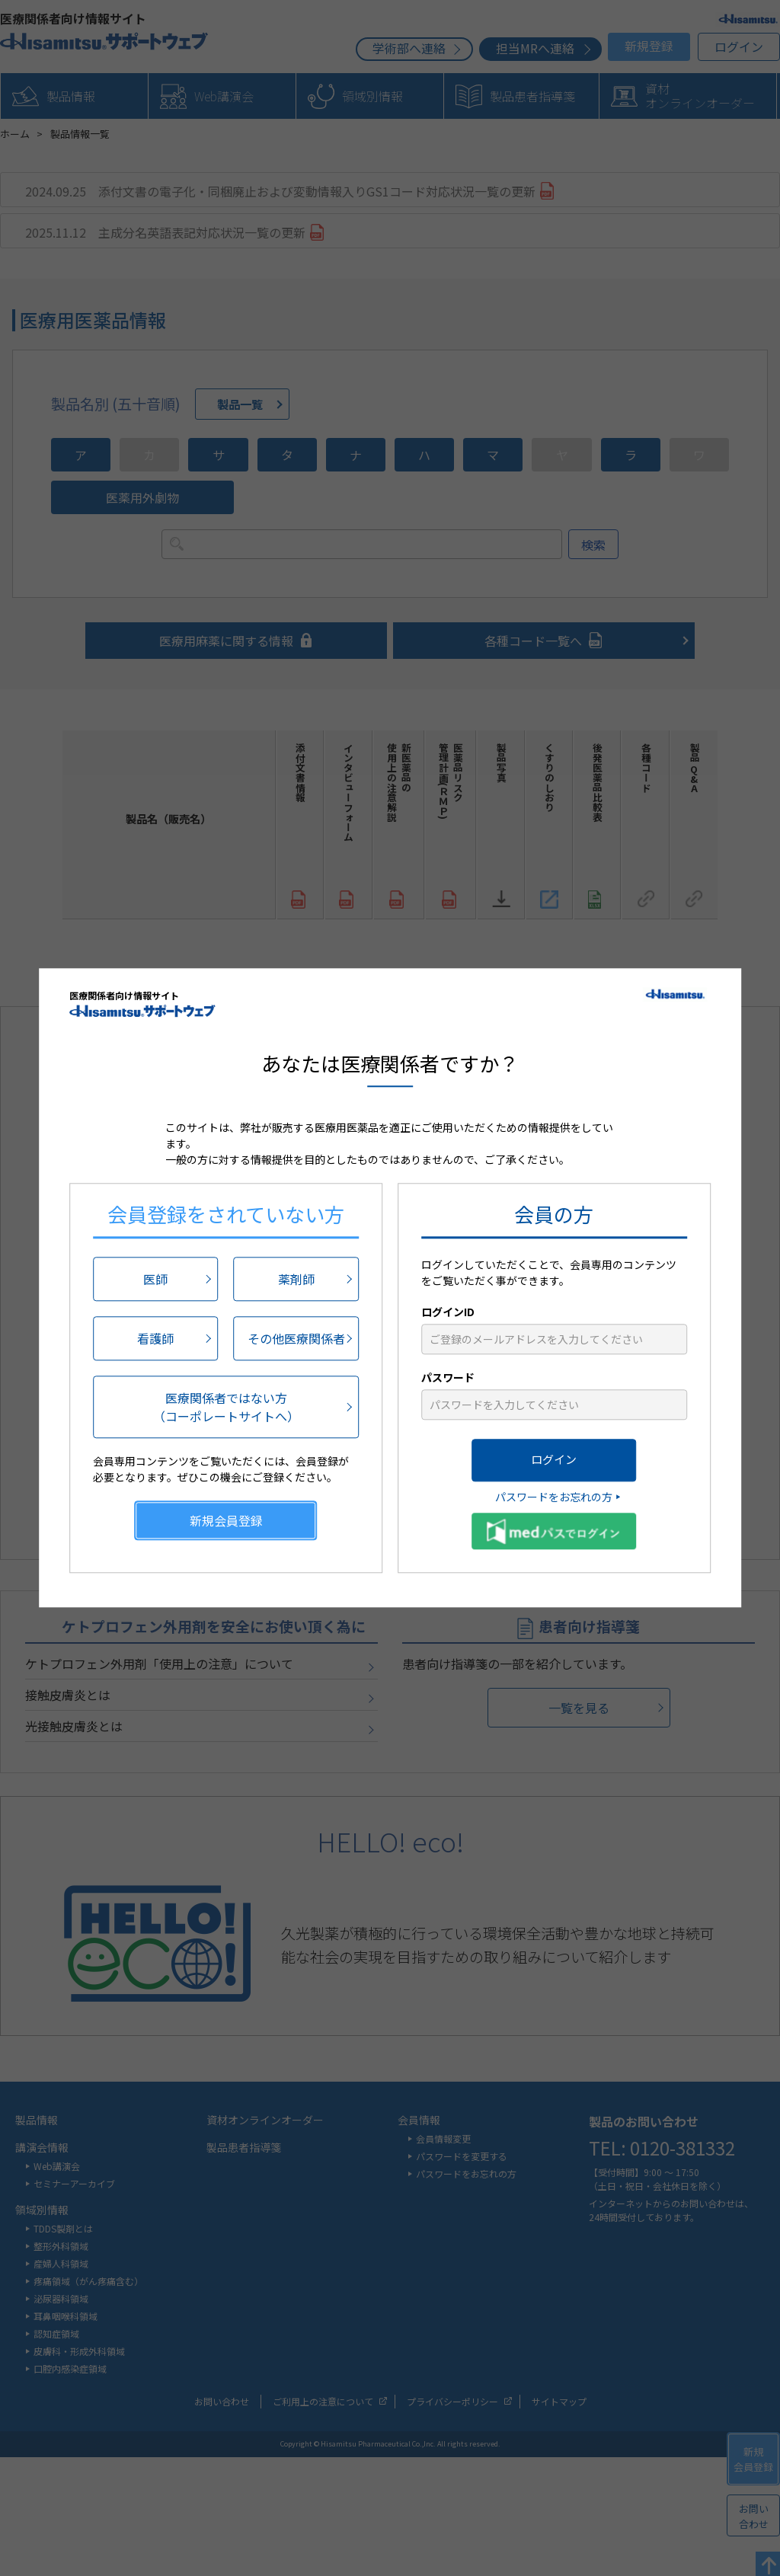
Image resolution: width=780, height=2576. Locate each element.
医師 (155, 1279)
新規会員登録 (226, 1520)
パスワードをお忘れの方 (553, 1496)
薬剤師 (296, 1279)
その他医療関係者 (296, 1338)
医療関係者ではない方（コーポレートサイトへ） (226, 1407)
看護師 (155, 1338)
